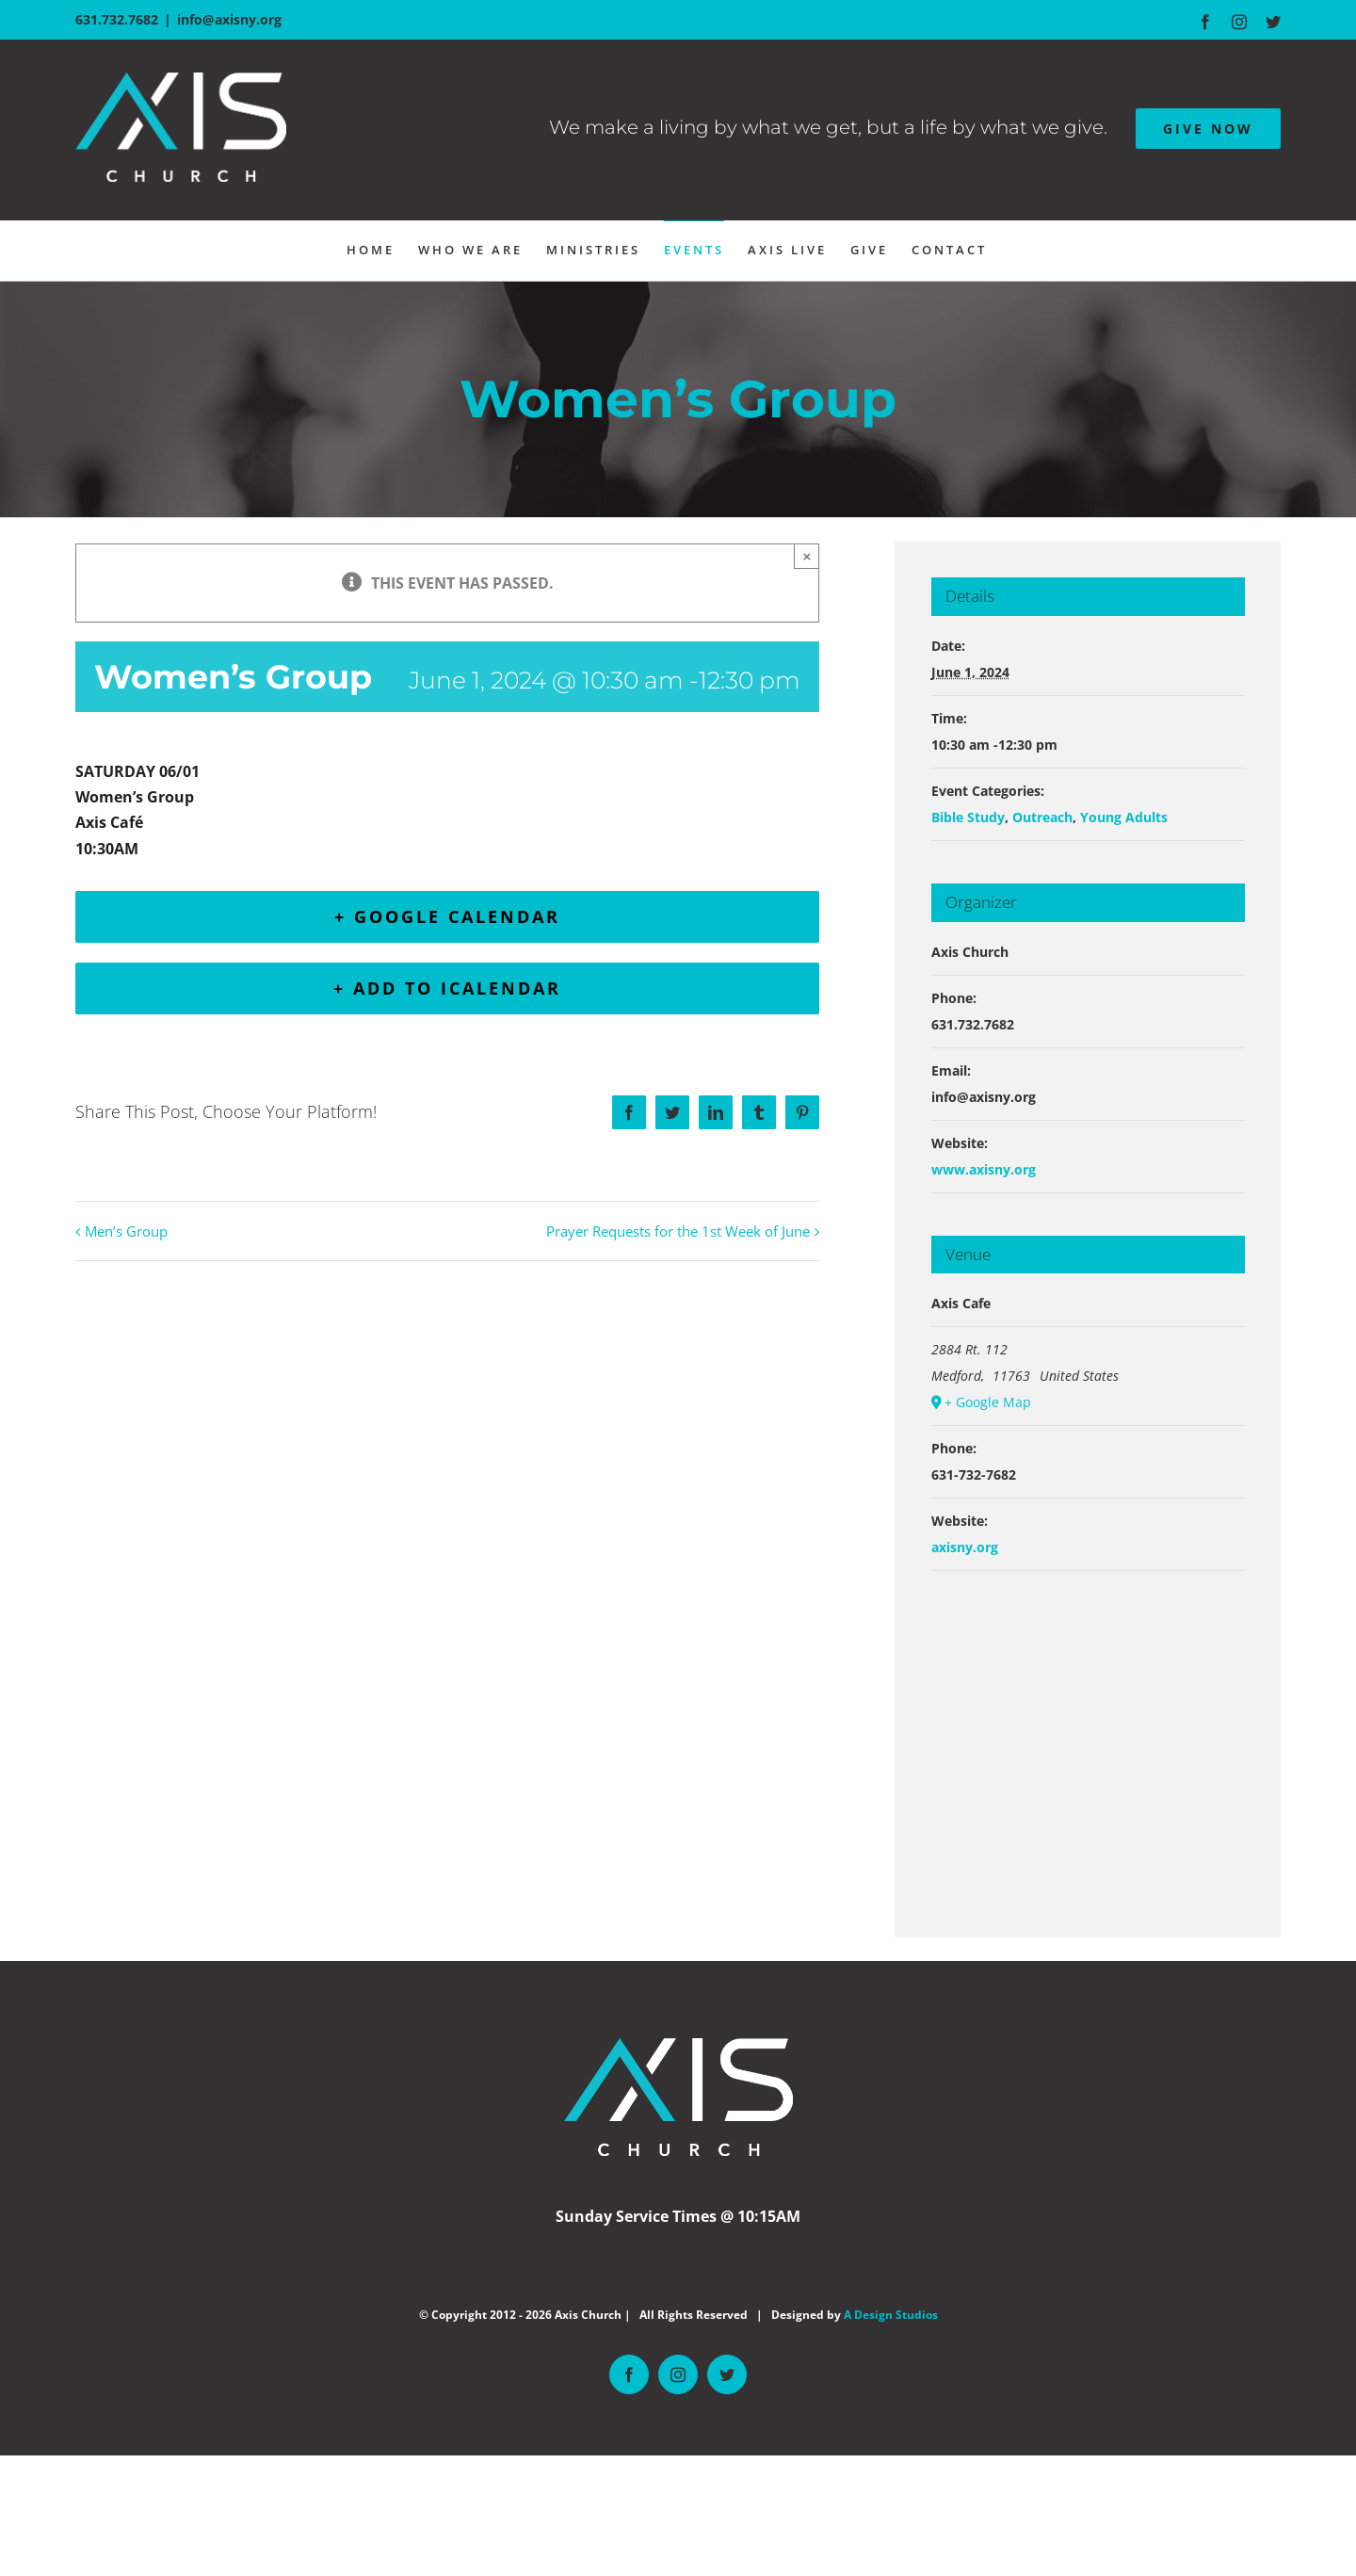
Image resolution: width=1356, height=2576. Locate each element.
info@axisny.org (229, 19)
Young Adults (1124, 817)
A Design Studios (891, 2315)
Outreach (1042, 817)
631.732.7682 (116, 19)
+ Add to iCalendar (447, 988)
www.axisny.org (983, 1169)
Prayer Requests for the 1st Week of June (678, 1231)
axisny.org (964, 1547)
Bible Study (968, 817)
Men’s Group (126, 1231)
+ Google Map (987, 1402)
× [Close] (807, 556)
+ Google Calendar (447, 916)
